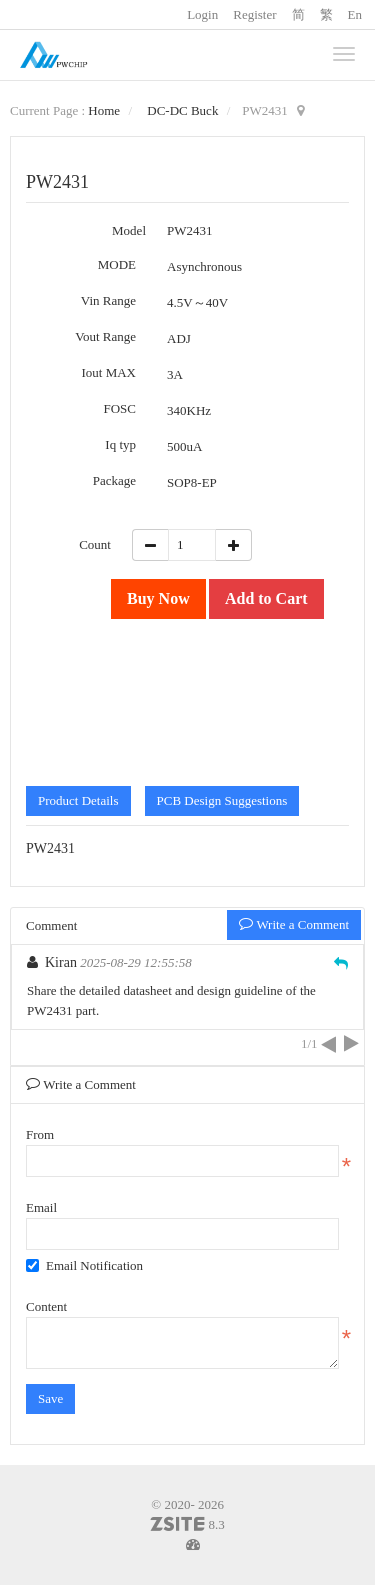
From (40, 1134)
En (355, 14)
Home (104, 110)
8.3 (187, 1526)
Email (41, 1207)
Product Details (78, 800)
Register (254, 14)
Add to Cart (266, 598)
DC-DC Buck (182, 110)
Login (202, 14)
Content (46, 1306)
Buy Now (158, 598)
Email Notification (84, 1265)
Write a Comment (294, 924)
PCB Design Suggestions (222, 800)
